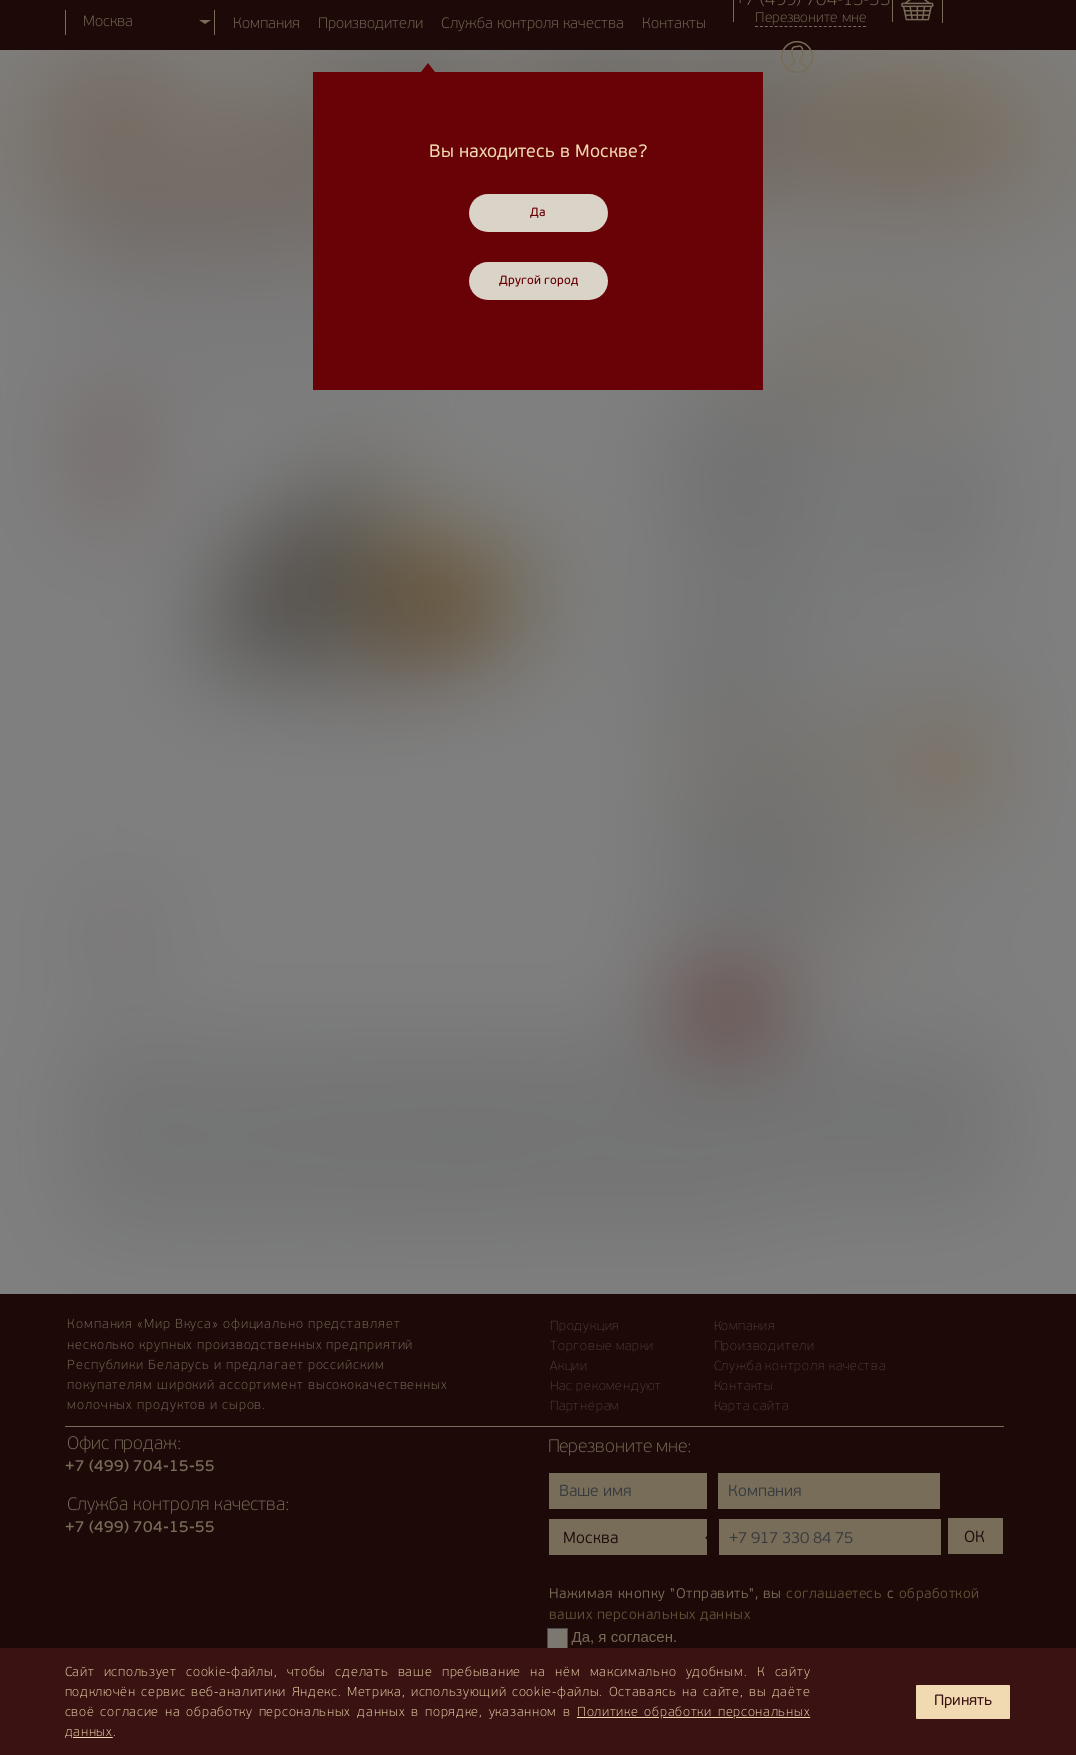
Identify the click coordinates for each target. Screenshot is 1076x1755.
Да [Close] (538, 213)
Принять (963, 1701)
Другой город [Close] (538, 281)
